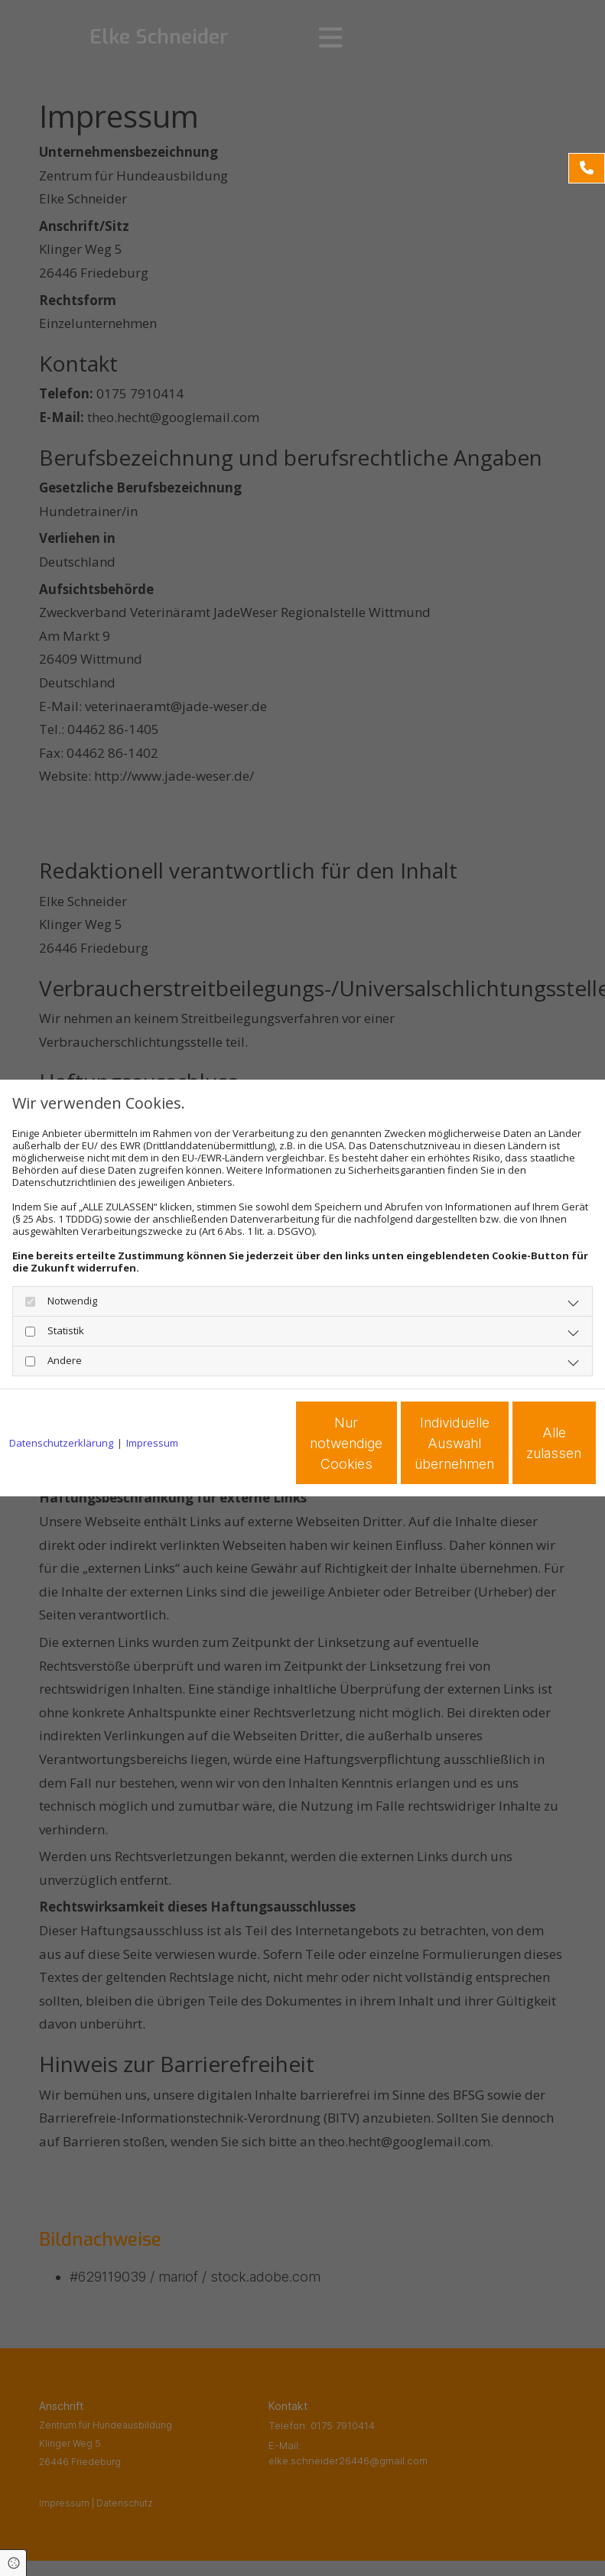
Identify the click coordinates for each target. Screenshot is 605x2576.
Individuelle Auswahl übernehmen (380, 1449)
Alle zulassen (525, 1449)
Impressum (152, 1401)
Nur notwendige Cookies (234, 1449)
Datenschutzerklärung (61, 1401)
